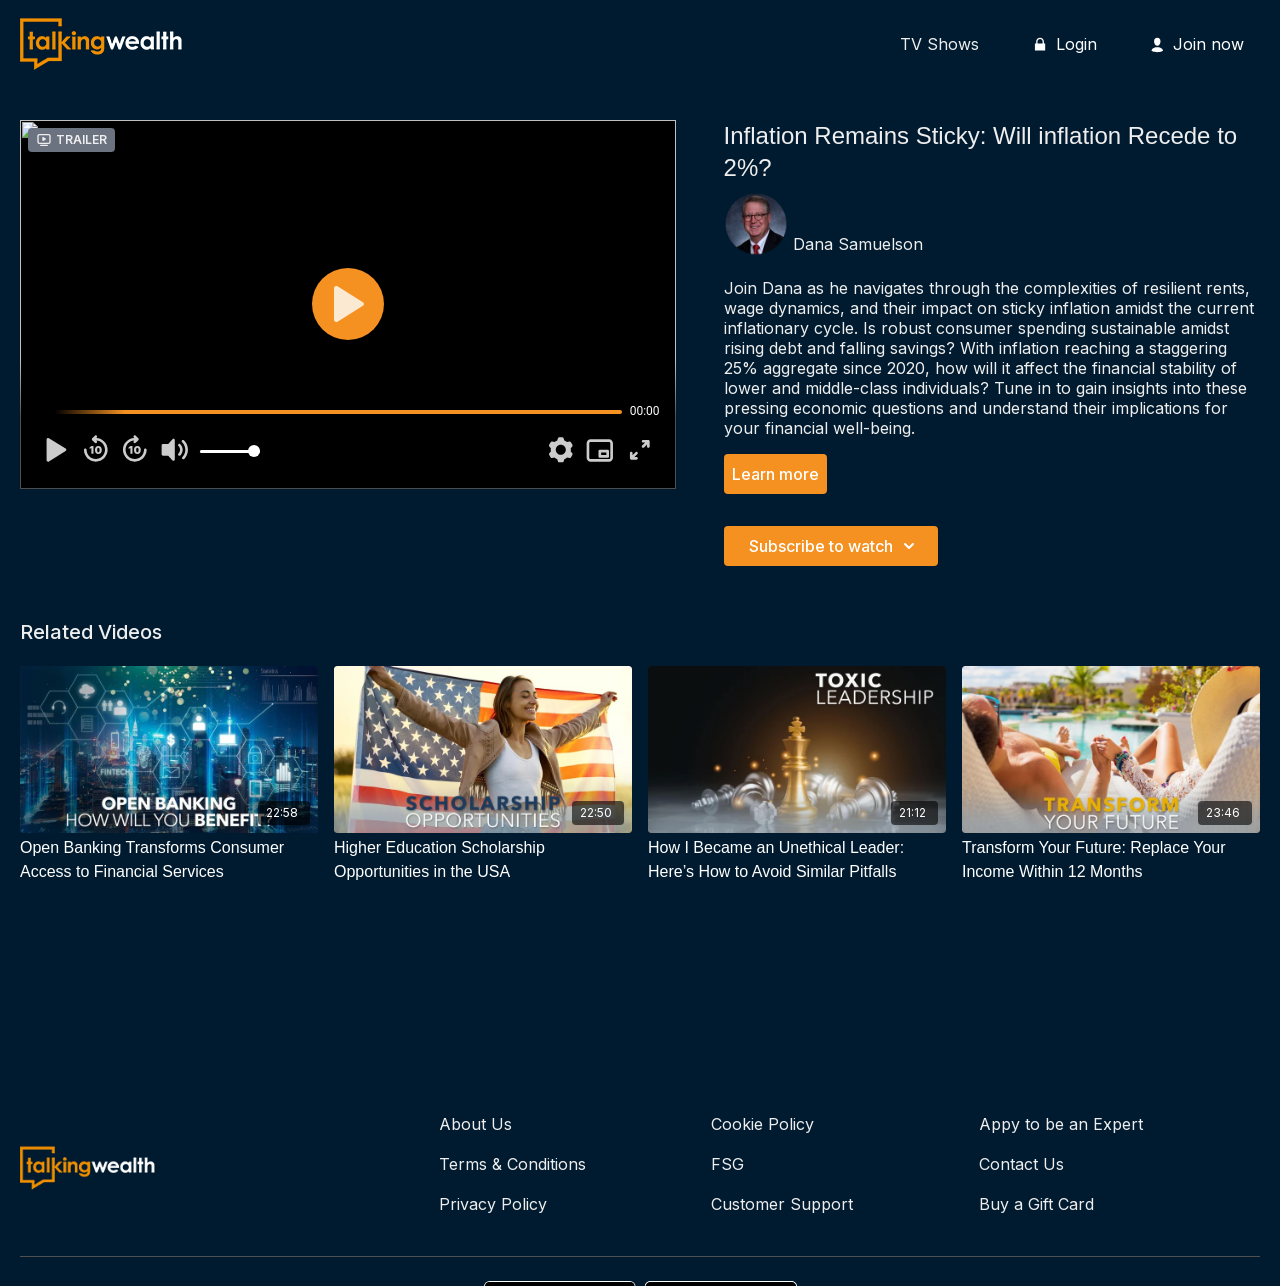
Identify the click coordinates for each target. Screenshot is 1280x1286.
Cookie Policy (762, 1124)
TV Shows (939, 44)
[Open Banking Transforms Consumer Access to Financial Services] (169, 860)
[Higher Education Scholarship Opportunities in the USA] (483, 860)
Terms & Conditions (512, 1164)
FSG (727, 1164)
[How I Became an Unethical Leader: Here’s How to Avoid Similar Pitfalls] (797, 860)
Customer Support (782, 1204)
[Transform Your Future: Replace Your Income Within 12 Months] (1111, 860)
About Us (475, 1124)
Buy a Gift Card (1036, 1204)
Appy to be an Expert (1061, 1124)
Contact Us (1021, 1164)
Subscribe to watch (835, 546)
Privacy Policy (493, 1204)
